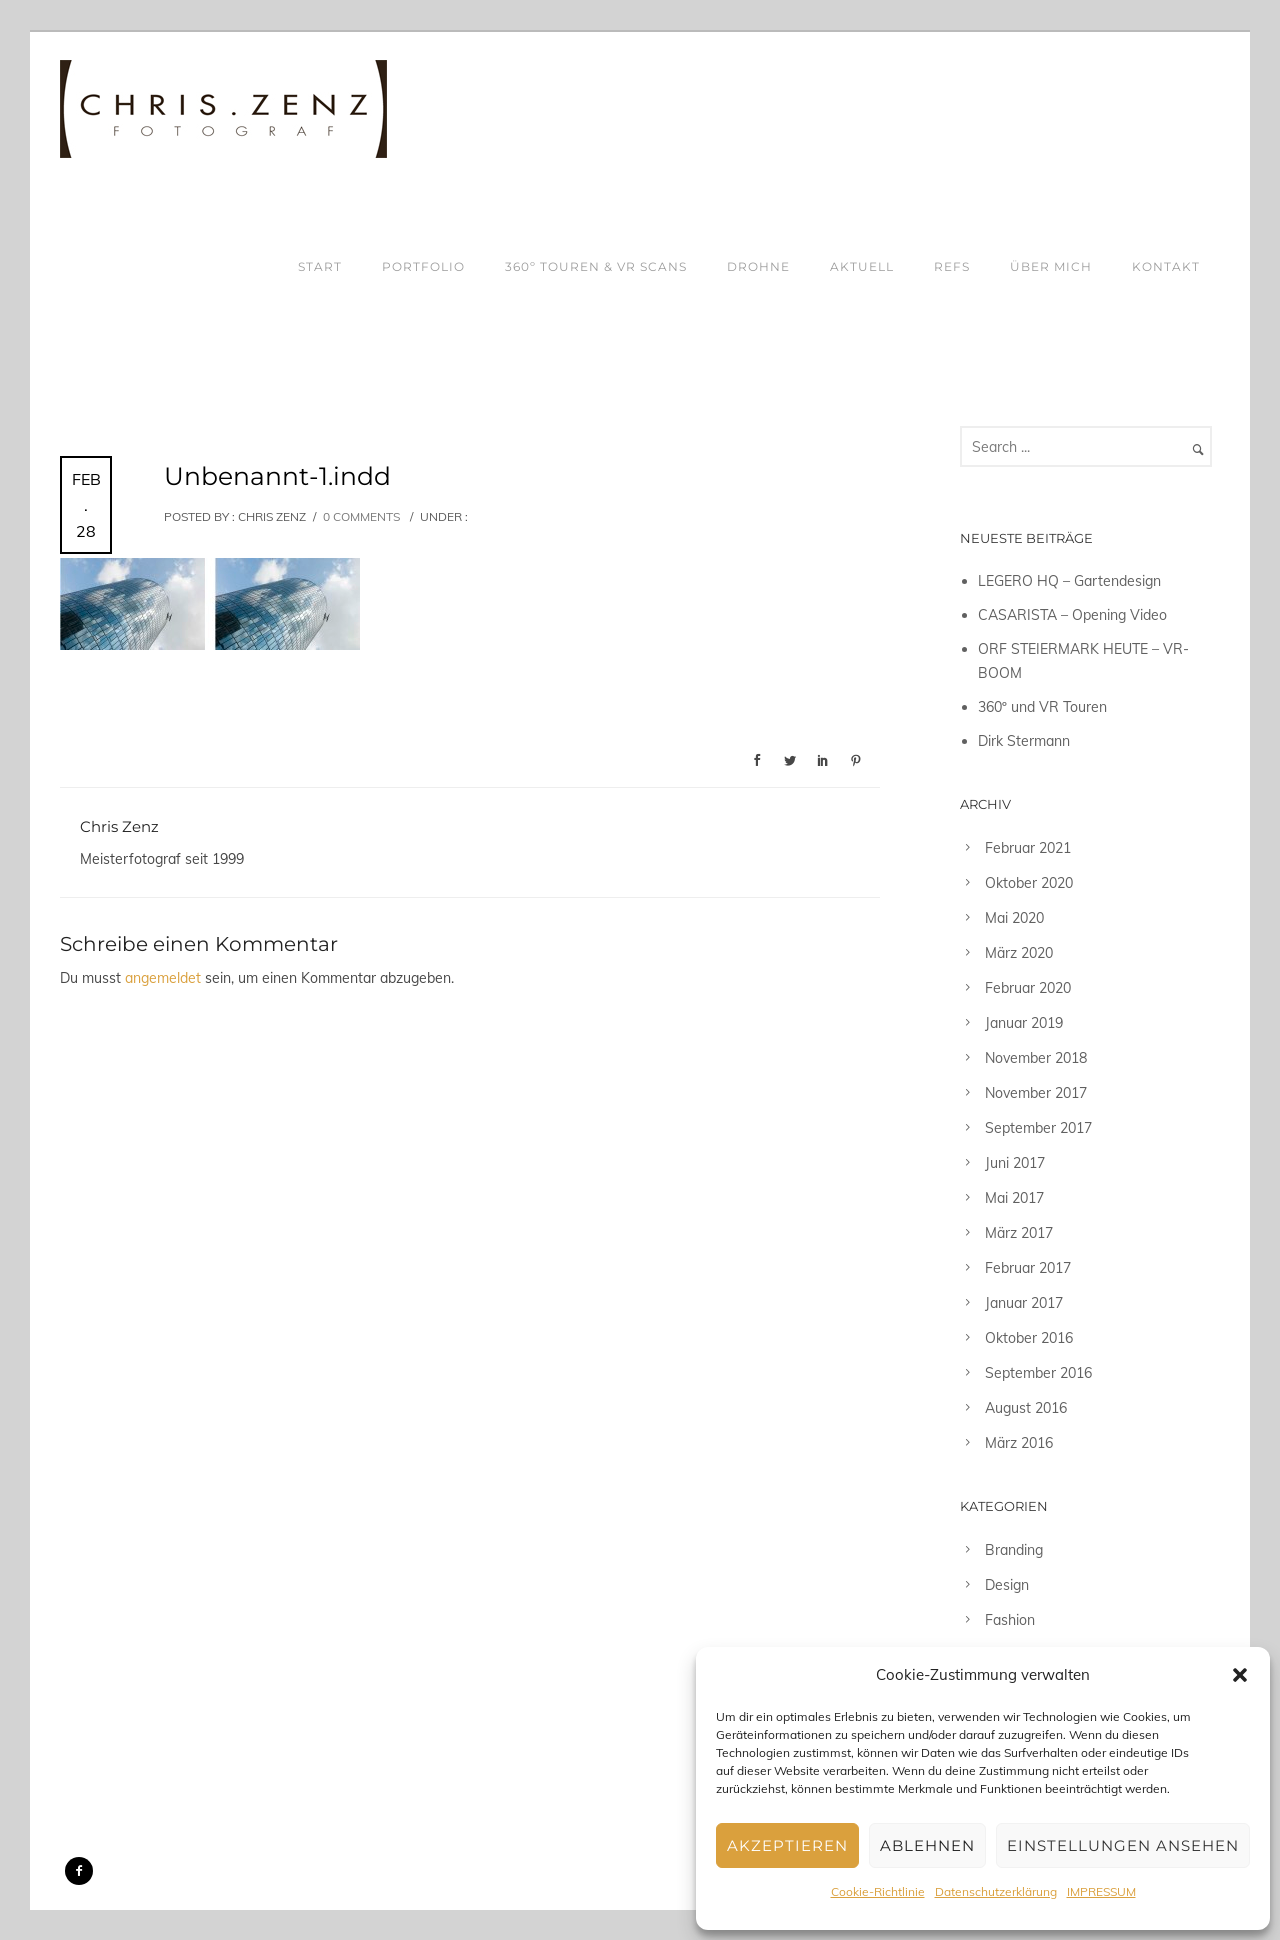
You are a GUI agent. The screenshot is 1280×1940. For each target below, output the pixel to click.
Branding (1014, 1550)
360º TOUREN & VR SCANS (596, 266)
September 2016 (1038, 1373)
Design (1007, 1585)
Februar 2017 (1028, 1268)
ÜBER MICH (1051, 266)
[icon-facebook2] (79, 1871)
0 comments (361, 516)
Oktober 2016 (1029, 1338)
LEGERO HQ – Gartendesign (1069, 581)
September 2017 (1038, 1128)
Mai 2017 (1014, 1198)
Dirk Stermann (1024, 741)
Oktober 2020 (1029, 883)
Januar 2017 (1024, 1303)
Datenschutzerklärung (996, 1891)
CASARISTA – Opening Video (1072, 615)
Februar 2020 (1028, 988)
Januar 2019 (1024, 1023)
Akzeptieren (787, 1845)
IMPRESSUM (1101, 1891)
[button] (1240, 1675)
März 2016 (1019, 1443)
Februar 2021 (1028, 848)
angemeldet (163, 978)
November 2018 (1036, 1058)
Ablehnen (927, 1845)
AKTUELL (862, 266)
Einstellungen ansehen (1123, 1845)
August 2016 (1026, 1408)
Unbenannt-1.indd (277, 476)
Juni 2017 (1015, 1163)
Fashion (1010, 1620)
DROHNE (758, 266)
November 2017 (1036, 1093)
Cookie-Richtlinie (878, 1891)
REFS (952, 266)
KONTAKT (1166, 266)
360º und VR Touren (1042, 707)
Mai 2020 (1014, 918)
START (320, 266)
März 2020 (1019, 953)
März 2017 (1019, 1233)
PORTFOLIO (423, 266)
